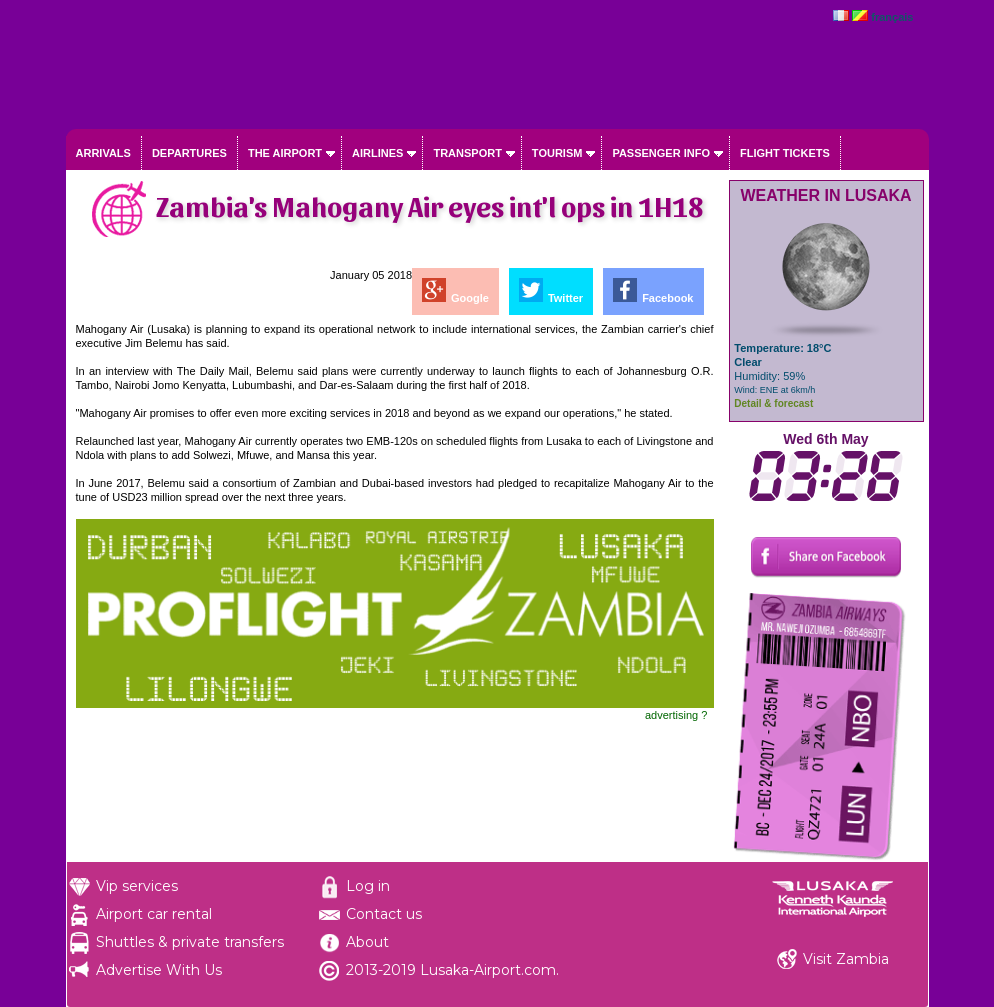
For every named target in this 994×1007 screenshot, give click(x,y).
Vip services (137, 886)
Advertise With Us (159, 970)
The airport (285, 153)
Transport (467, 153)
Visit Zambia (846, 959)
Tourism (557, 153)
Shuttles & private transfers (190, 942)
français (892, 17)
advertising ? (676, 715)
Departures (189, 153)
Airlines (377, 153)
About (367, 942)
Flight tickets (785, 153)
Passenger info (661, 153)
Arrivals (103, 153)
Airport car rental (154, 914)
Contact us (384, 914)
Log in (368, 886)
